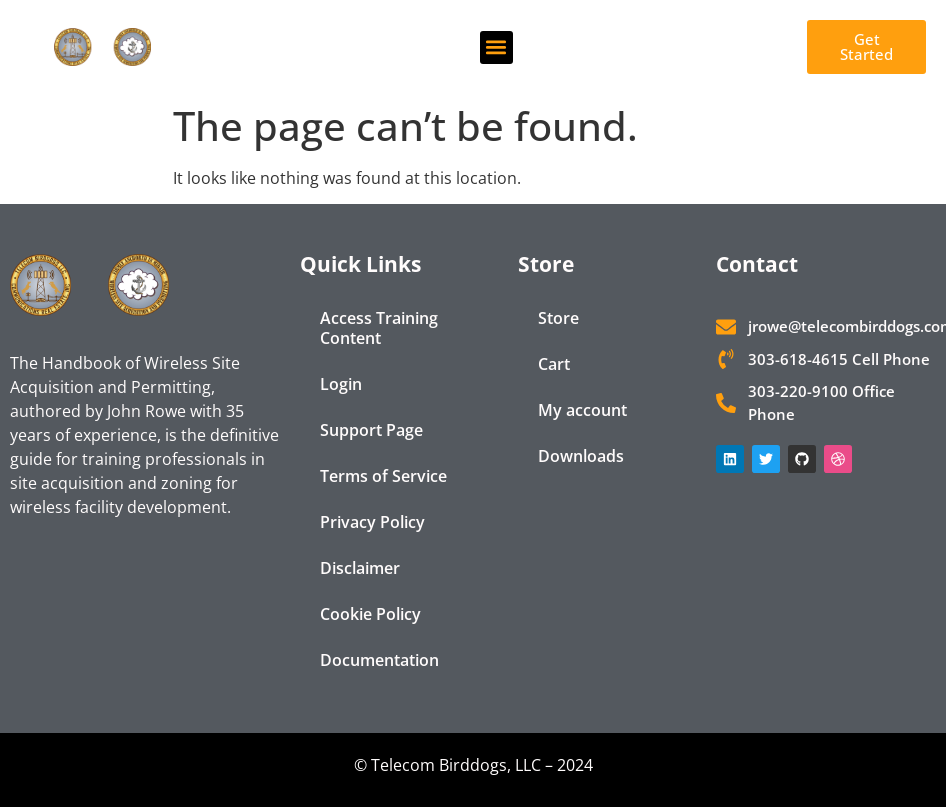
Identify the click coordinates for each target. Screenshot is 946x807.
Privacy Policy (372, 522)
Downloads (581, 456)
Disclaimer (360, 568)
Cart (554, 364)
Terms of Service (383, 476)
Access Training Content (379, 328)
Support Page (371, 430)
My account (582, 410)
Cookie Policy (370, 614)
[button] (496, 47)
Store (558, 318)
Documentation (379, 660)
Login (341, 384)
